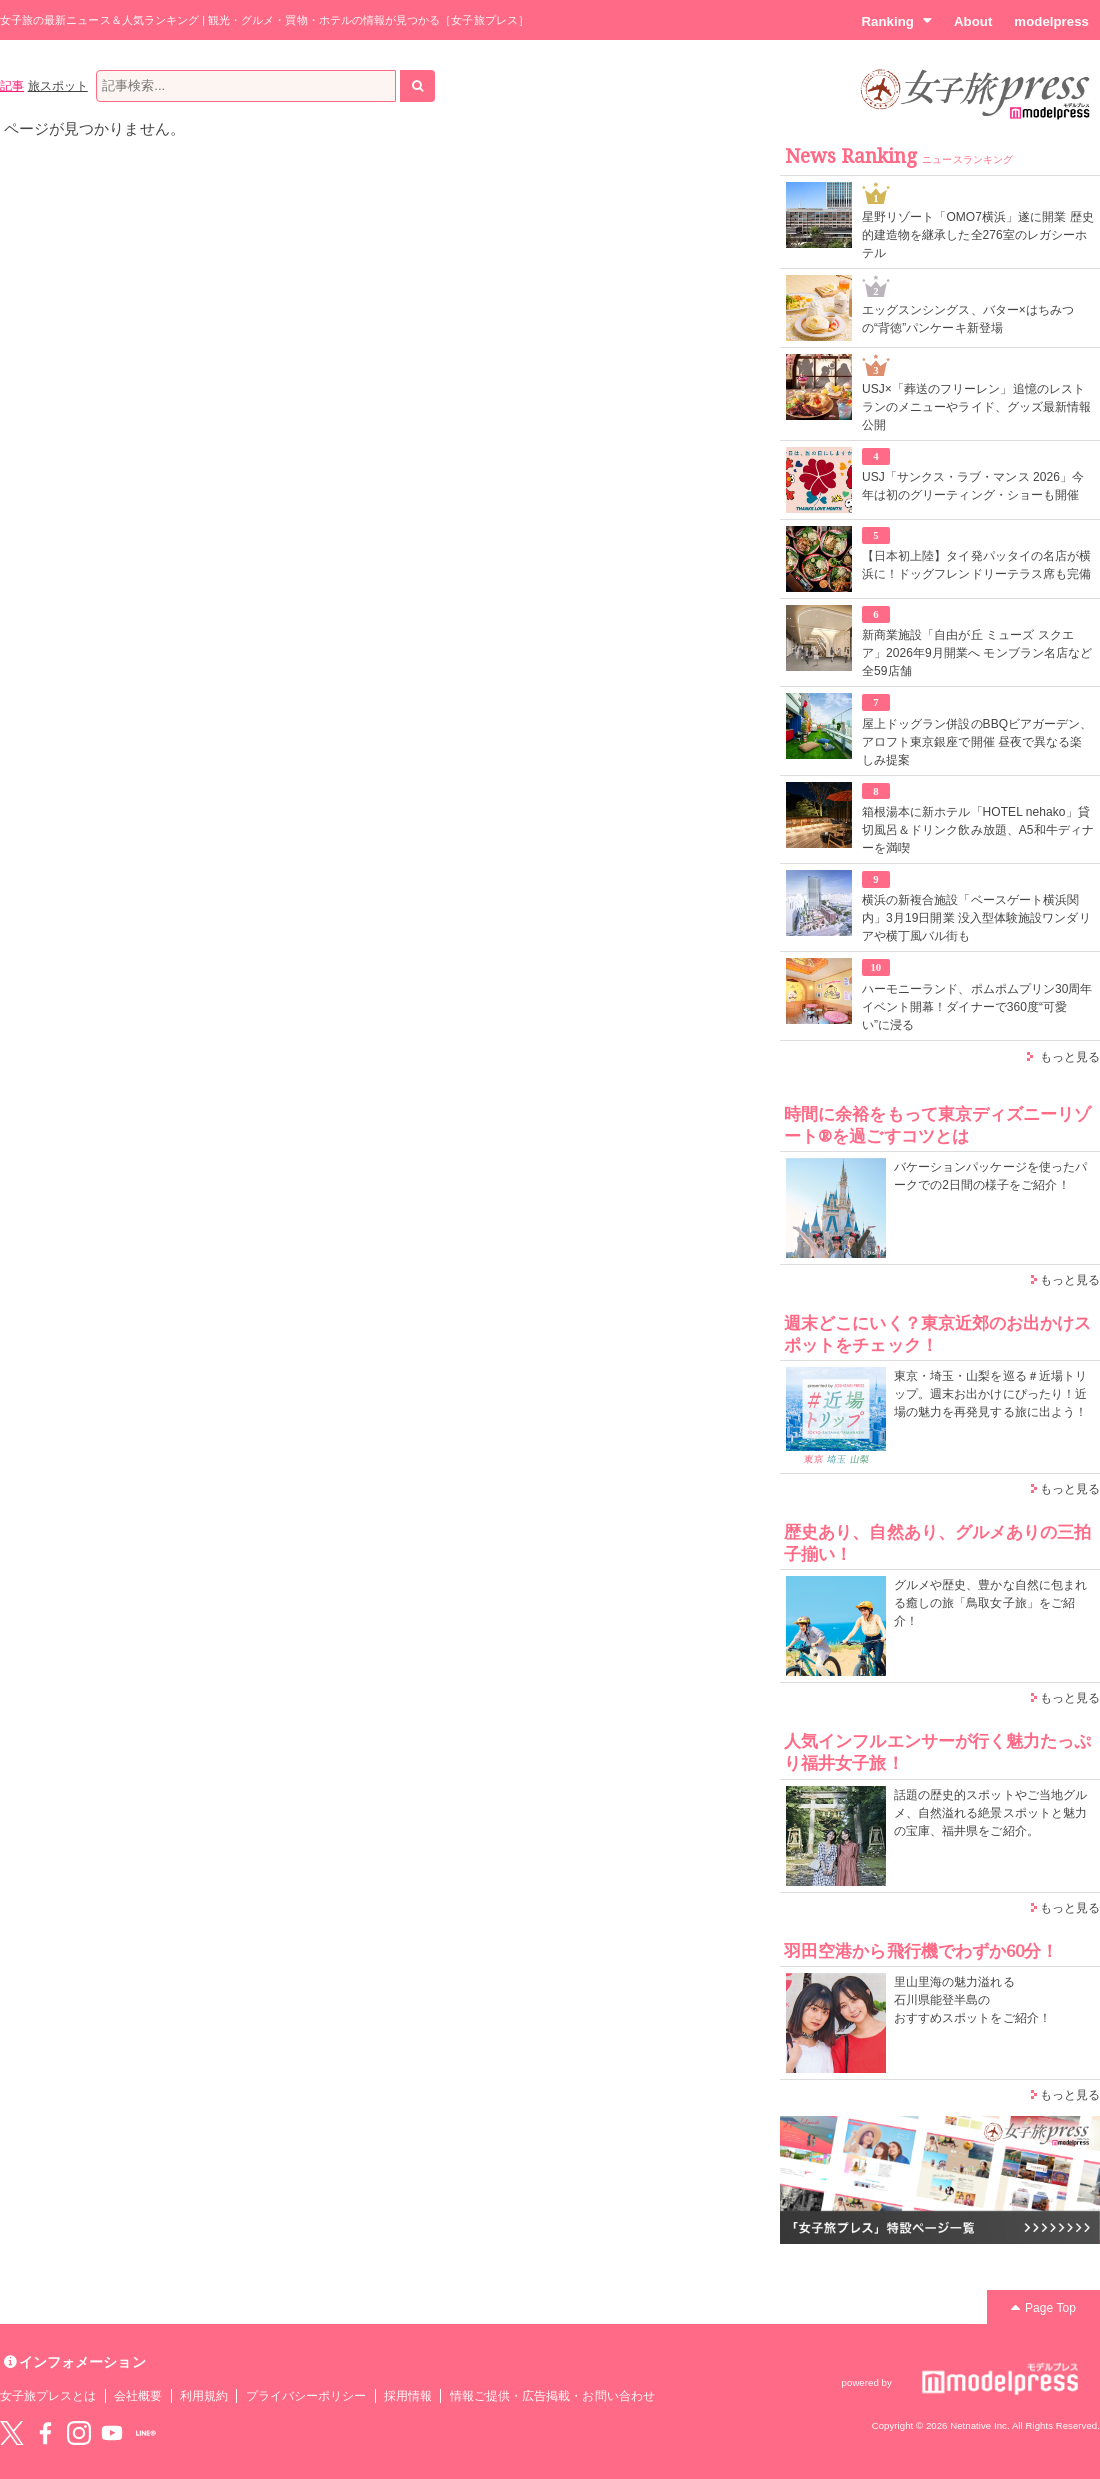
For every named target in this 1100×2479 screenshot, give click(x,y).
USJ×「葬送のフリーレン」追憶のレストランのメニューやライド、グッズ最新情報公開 (976, 407)
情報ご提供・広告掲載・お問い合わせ (552, 2396)
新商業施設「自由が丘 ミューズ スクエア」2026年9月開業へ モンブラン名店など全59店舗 (977, 653)
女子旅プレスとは (48, 2396)
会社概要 (138, 2396)
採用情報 (408, 2396)
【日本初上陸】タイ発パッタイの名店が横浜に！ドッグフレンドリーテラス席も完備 (976, 565)
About (973, 21)
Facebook (45, 2433)
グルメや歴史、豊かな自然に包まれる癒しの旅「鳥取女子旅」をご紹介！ (990, 1603)
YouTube (112, 2433)
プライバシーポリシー (306, 2396)
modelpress (1051, 21)
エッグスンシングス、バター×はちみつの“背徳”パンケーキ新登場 (968, 319)
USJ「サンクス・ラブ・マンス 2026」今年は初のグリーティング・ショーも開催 (973, 486)
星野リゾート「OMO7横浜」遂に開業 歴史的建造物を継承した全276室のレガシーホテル (978, 235)
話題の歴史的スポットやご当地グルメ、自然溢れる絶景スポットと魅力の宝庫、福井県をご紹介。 (990, 1813)
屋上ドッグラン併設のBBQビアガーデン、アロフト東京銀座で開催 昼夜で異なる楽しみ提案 (977, 742)
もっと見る (1070, 1057)
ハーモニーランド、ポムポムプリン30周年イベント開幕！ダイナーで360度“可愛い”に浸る (977, 1007)
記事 (12, 86)
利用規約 (204, 2396)
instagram (79, 2433)
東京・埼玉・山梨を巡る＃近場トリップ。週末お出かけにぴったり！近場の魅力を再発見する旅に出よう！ (990, 1394)
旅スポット (58, 86)
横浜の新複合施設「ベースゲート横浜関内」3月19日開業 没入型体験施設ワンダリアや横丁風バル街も (976, 918)
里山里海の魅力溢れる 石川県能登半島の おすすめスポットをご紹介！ (972, 2000)
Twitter (12, 2433)
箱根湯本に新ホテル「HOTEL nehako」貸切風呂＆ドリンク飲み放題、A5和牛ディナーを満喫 (978, 830)
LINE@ (146, 2433)
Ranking (896, 21)
